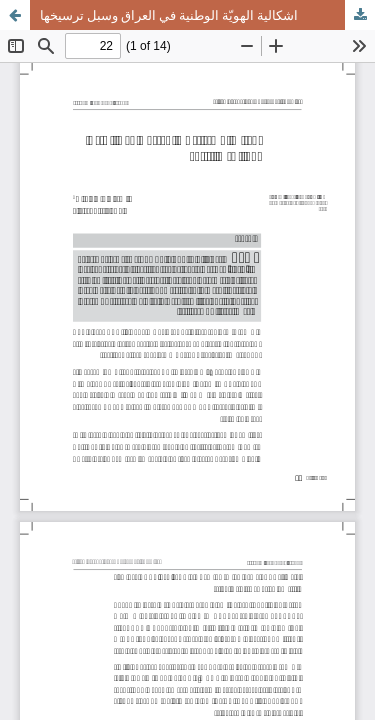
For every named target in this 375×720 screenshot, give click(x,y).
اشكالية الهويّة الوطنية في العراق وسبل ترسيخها (169, 15)
